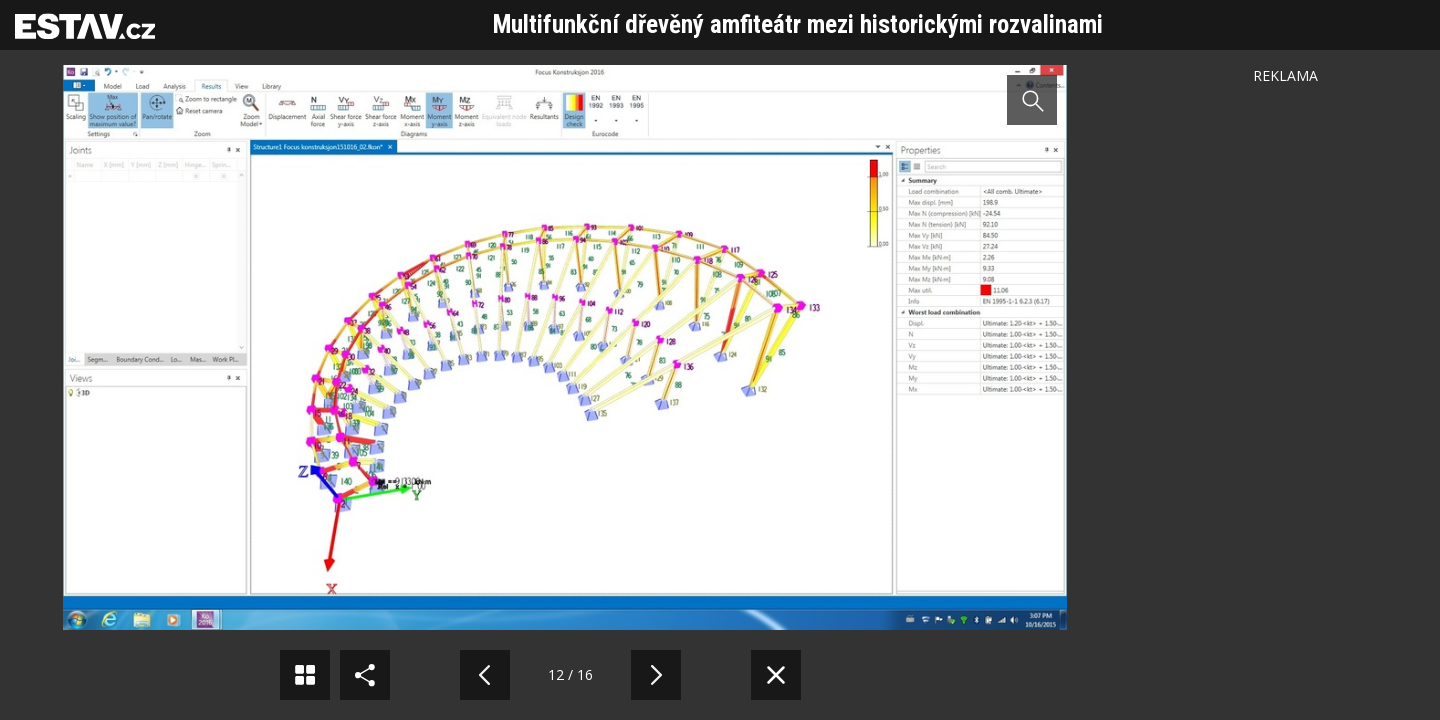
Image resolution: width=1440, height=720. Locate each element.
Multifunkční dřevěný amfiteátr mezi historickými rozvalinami (798, 24)
